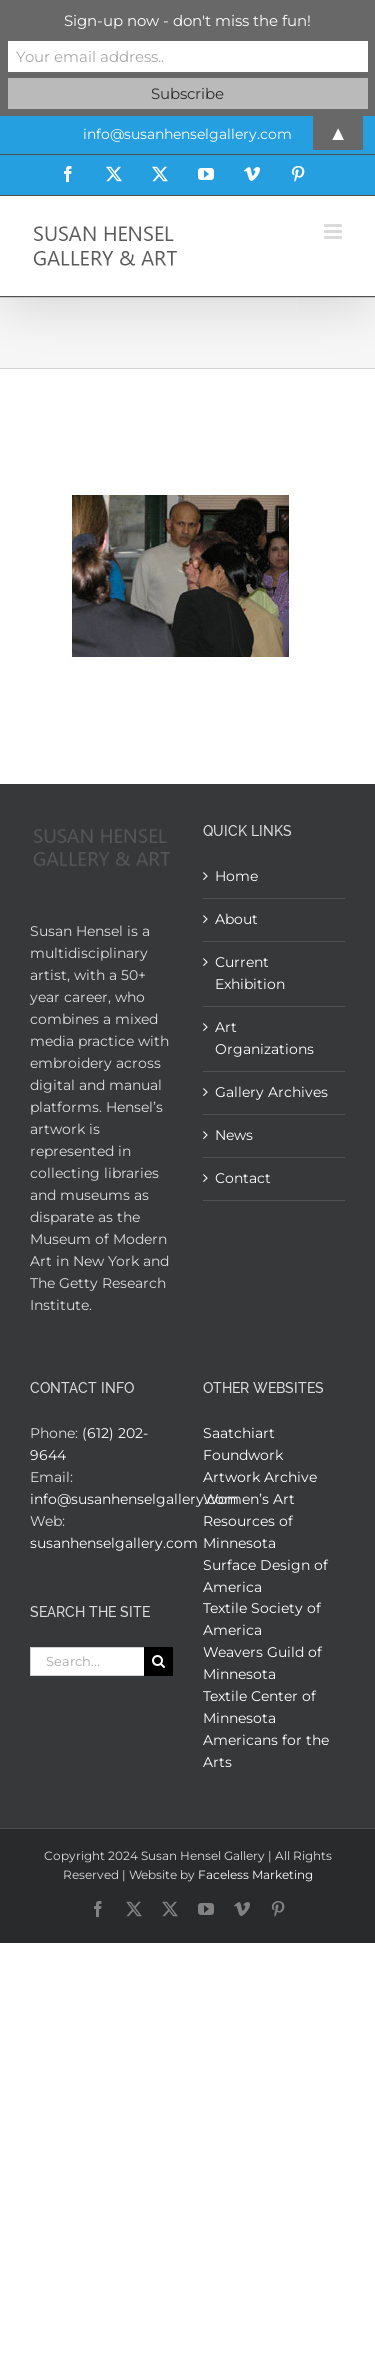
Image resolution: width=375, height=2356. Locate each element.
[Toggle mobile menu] (334, 231)
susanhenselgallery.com (114, 1543)
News (234, 1135)
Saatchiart (239, 1433)
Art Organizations (264, 1038)
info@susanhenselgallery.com (134, 1499)
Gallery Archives (271, 1092)
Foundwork (243, 1455)
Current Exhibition (250, 973)
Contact (243, 1178)
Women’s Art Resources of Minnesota (249, 1521)
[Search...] (87, 1661)
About (236, 919)
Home (236, 876)
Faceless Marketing (255, 1874)
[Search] (158, 1661)
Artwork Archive (260, 1477)
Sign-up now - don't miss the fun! (187, 20)
